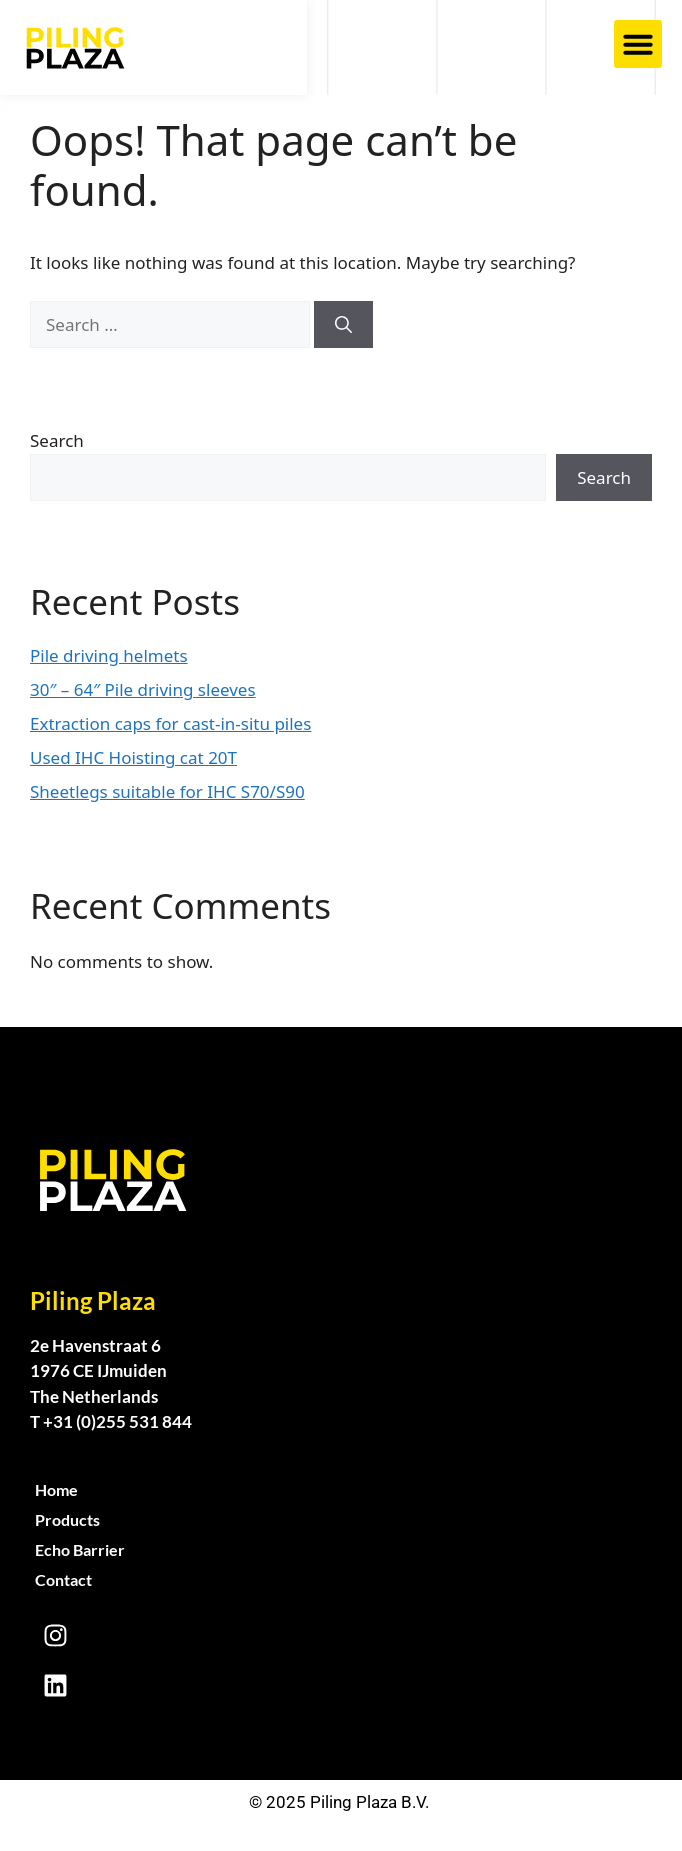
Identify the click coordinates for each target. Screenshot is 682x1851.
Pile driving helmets (109, 655)
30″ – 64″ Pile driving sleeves (143, 689)
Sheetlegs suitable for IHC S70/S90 (167, 791)
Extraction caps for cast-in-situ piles (170, 723)
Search (57, 440)
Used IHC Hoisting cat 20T (133, 757)
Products (67, 1519)
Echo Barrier (80, 1549)
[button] (638, 44)
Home (56, 1489)
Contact (63, 1579)
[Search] (343, 325)
